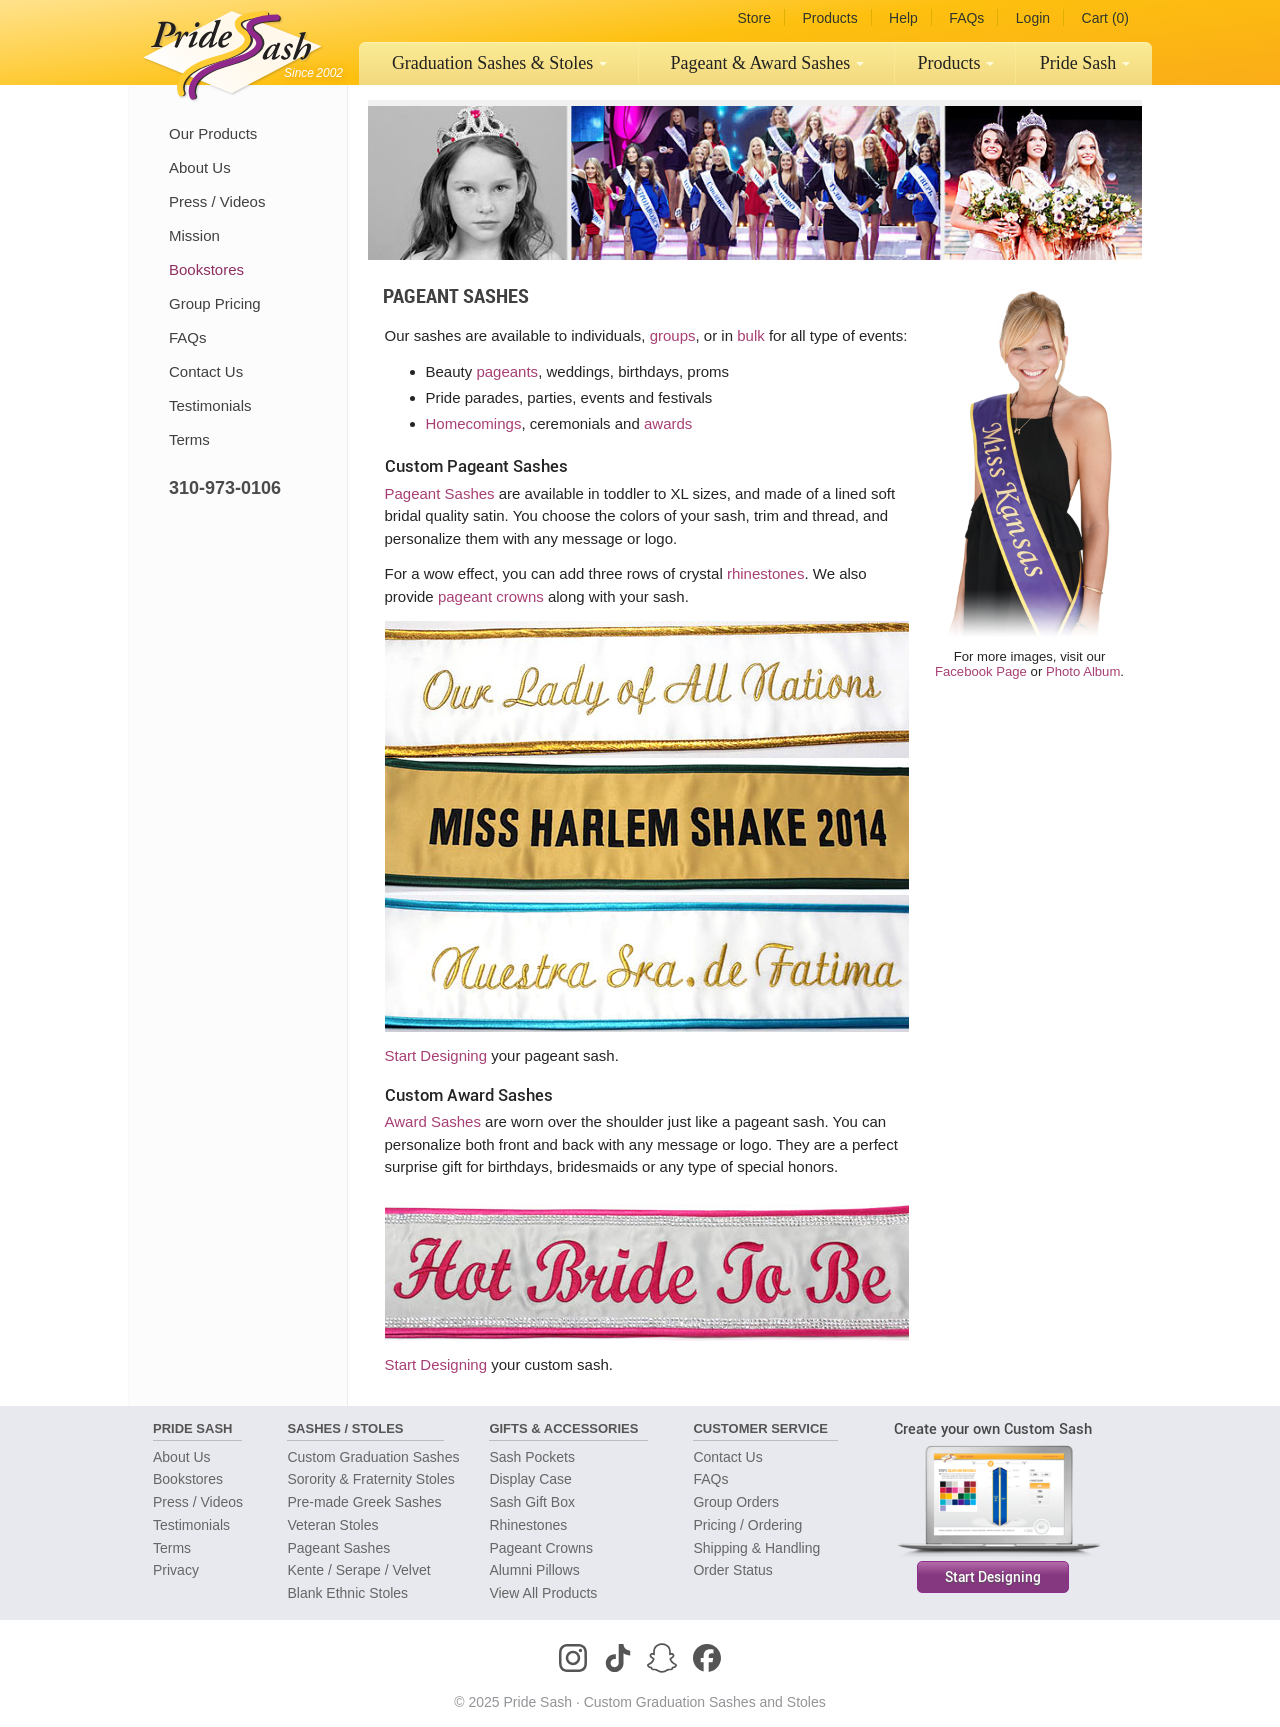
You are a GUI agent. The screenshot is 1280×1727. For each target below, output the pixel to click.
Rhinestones (528, 1525)
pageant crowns (491, 596)
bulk (751, 335)
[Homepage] (228, 50)
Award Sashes (433, 1121)
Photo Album (1083, 671)
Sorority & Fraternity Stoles (370, 1479)
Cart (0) (1105, 18)
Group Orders (736, 1502)
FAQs (966, 18)
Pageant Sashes (768, 63)
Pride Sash (1085, 63)
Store (753, 18)
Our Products (213, 133)
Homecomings (474, 423)
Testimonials (210, 405)
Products (829, 18)
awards (668, 423)
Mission (194, 235)
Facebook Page (981, 671)
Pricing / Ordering (747, 1525)
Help (903, 18)
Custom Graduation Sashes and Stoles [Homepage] (705, 1702)
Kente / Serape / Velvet (358, 1570)
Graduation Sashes (500, 63)
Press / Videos (217, 201)
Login (1033, 18)
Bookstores (206, 269)
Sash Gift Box (532, 1502)
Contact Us (206, 371)
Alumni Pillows (534, 1570)
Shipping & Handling (756, 1548)
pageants (507, 371)
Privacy (176, 1570)
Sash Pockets (532, 1457)
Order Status (732, 1570)
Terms (189, 439)
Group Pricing (215, 303)
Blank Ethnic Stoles (347, 1593)
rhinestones (766, 573)
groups (673, 335)
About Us (200, 167)
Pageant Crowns (541, 1548)
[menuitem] (499, 63)
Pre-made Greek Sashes (364, 1502)
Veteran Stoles (332, 1525)
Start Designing (436, 1055)
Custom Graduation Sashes (373, 1457)
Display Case (530, 1479)
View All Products (543, 1593)
